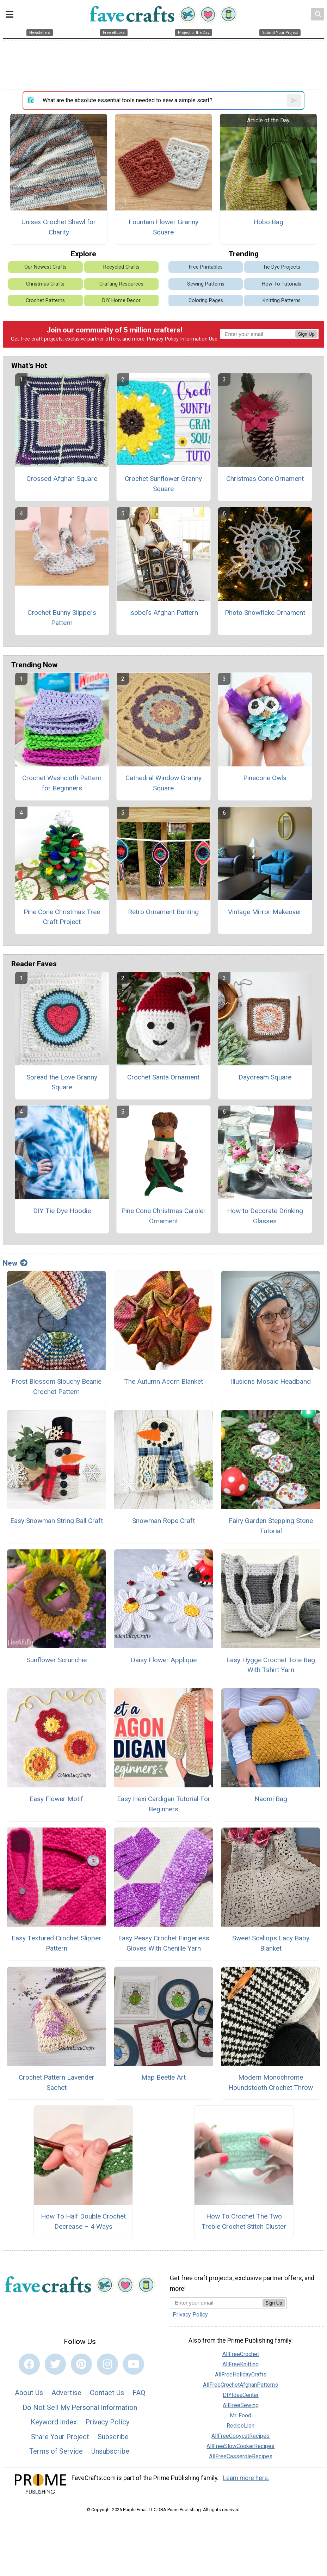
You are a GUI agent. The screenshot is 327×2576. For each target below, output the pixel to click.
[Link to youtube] (133, 2364)
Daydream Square (265, 1077)
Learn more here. (246, 2478)
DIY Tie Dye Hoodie (62, 1211)
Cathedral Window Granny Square (163, 783)
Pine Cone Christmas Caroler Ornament (163, 1216)
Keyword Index (54, 2422)
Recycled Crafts (121, 267)
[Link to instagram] (107, 2364)
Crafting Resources (121, 284)
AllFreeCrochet (240, 2354)
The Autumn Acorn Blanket (163, 1381)
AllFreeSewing (241, 2405)
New (15, 1263)
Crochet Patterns (45, 301)
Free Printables (206, 267)
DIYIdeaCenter (241, 2395)
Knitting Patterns (282, 301)
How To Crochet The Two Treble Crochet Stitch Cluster (244, 2221)
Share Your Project (60, 2437)
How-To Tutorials (281, 284)
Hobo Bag (268, 222)
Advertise (66, 2392)
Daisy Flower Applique (164, 1660)
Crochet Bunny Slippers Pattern (61, 617)
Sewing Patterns (205, 284)
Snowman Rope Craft (163, 1521)
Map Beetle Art (163, 2077)
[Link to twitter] (55, 2364)
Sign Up (306, 334)
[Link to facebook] (29, 2364)
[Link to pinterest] (81, 2364)
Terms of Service (56, 2451)
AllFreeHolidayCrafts (240, 2374)
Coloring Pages (206, 301)
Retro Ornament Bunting (163, 912)
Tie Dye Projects (281, 267)
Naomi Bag (270, 1799)
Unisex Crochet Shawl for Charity (58, 227)
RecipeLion (240, 2425)
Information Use (198, 339)
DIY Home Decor (121, 301)
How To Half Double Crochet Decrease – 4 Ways (83, 2221)
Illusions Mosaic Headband (271, 1381)
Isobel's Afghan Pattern (163, 612)
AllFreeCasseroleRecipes (240, 2456)
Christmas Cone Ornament (265, 479)
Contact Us (107, 2392)
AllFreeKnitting (240, 2364)
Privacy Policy (163, 339)
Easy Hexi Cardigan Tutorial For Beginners (163, 1804)
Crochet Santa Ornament (163, 1077)
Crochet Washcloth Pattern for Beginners (61, 783)
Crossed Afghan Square (61, 479)
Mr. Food (240, 2415)
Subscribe (113, 2437)
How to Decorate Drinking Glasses (265, 1216)
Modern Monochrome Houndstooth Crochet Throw (270, 2082)
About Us (29, 2392)
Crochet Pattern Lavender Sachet (56, 2082)
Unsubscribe (110, 2451)
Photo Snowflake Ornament (265, 612)
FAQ (138, 2392)
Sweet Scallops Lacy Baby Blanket (270, 1943)
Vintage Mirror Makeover (265, 912)
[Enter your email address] (216, 2302)
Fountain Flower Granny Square (163, 227)
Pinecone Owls (264, 778)
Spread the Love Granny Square (61, 1082)
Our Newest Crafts (45, 267)
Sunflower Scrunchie (56, 1660)
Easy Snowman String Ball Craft (56, 1521)
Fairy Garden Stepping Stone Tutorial (271, 1526)
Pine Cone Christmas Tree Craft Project (62, 917)
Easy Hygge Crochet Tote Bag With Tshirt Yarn (270, 1665)
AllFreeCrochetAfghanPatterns (240, 2384)
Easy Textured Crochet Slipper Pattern (56, 1943)
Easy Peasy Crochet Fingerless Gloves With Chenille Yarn (163, 1943)
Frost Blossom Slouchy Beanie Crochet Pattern (56, 1386)
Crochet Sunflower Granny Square (163, 484)
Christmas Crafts (45, 284)
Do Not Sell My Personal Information (80, 2407)
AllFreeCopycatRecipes (240, 2436)
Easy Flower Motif (56, 1799)
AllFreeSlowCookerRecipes (240, 2446)
